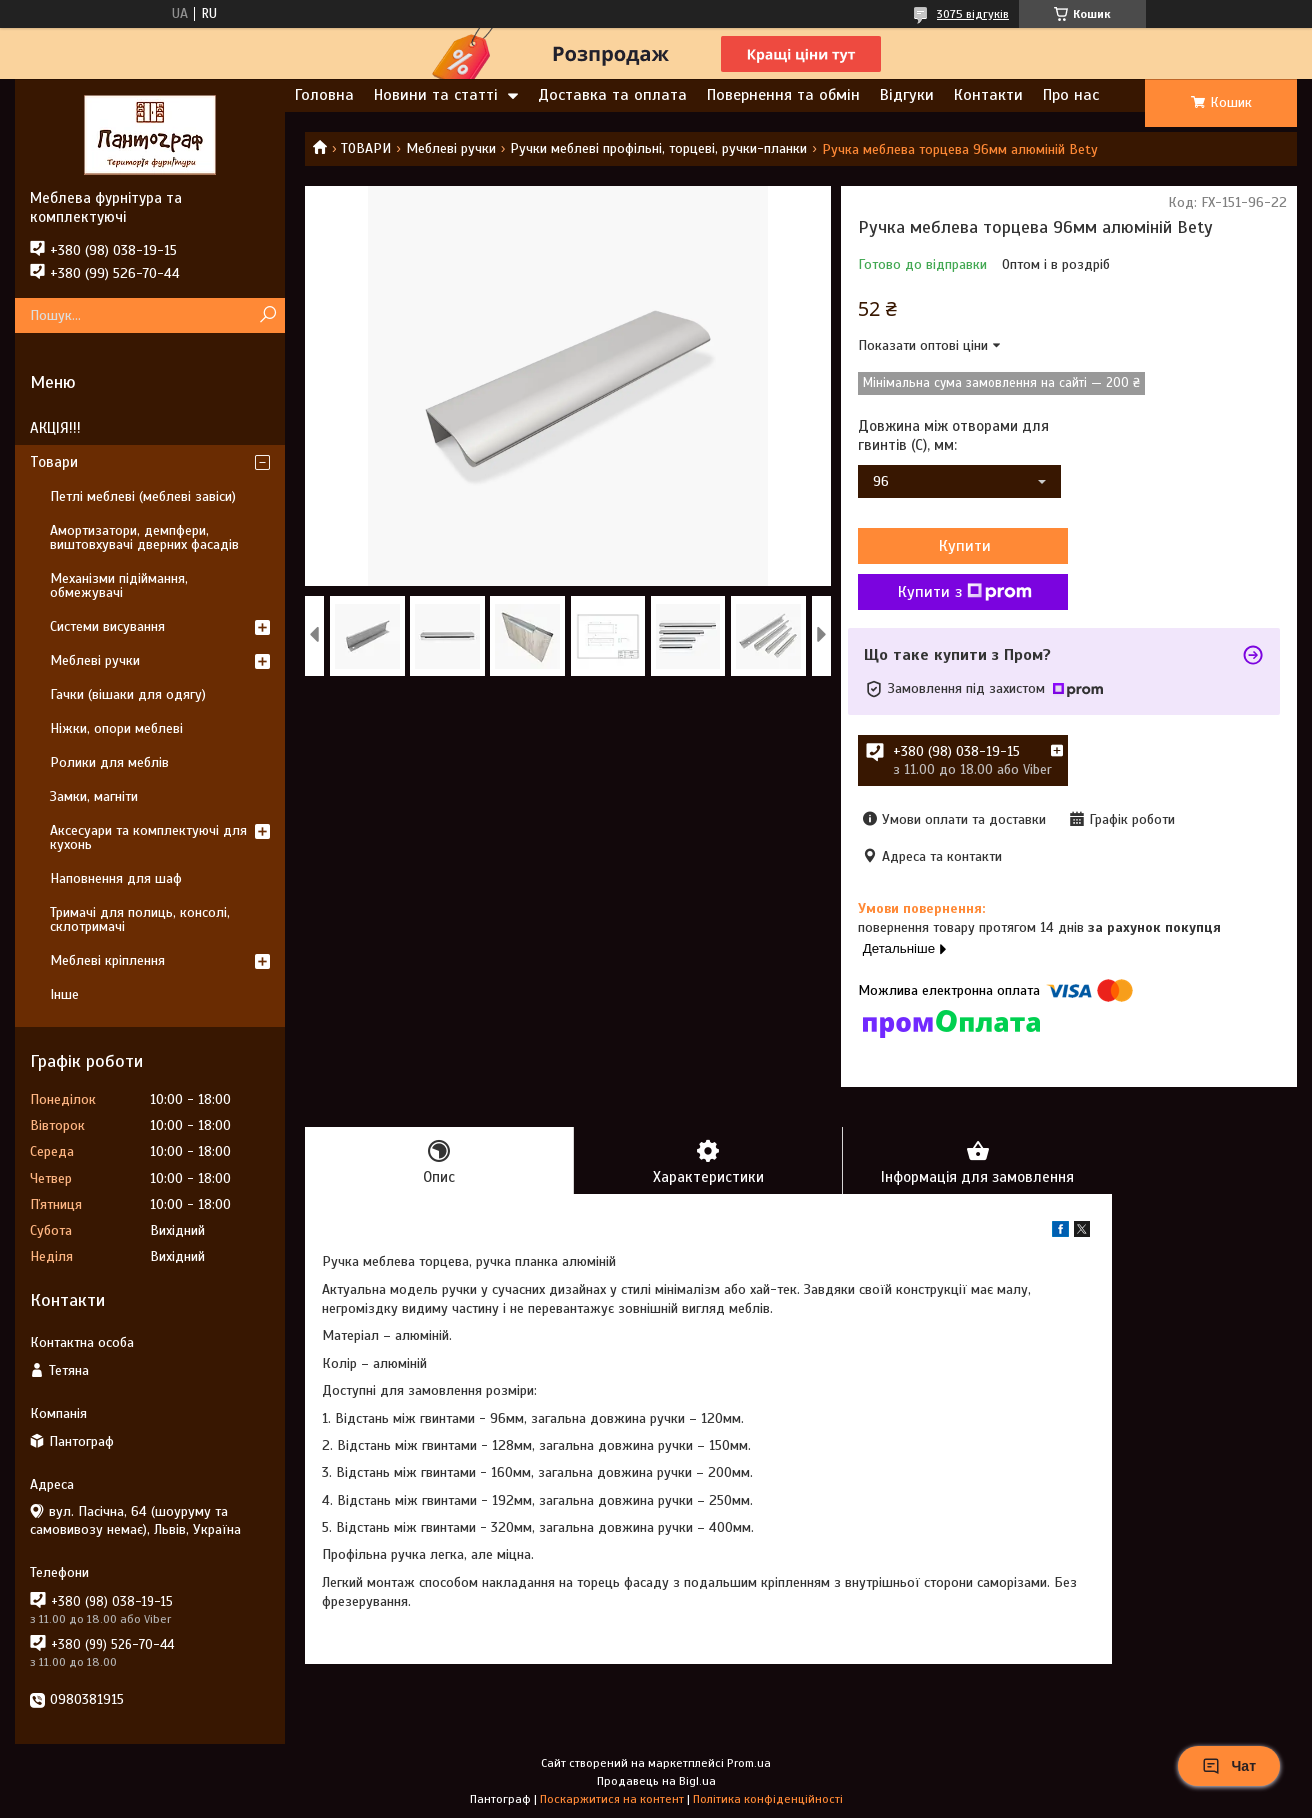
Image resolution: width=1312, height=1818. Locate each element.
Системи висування (107, 626)
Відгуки (907, 95)
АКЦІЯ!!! (55, 428)
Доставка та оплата (612, 95)
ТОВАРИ (366, 148)
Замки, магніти (94, 796)
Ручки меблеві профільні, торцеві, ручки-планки (658, 148)
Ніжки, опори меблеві (116, 728)
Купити (965, 546)
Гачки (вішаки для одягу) (128, 694)
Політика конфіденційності (768, 1799)
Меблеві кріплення (107, 960)
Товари (54, 462)
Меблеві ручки (451, 148)
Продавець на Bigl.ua (656, 1781)
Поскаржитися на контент (612, 1799)
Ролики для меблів (109, 762)
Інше (64, 994)
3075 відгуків (973, 14)
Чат (1229, 1766)
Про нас (1071, 95)
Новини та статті (436, 95)
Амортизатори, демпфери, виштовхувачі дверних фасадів (144, 537)
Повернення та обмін (783, 95)
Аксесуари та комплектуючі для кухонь (148, 837)
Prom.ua (749, 1763)
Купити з (965, 592)
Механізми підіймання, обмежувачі (119, 585)
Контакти (988, 95)
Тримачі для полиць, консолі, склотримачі (140, 919)
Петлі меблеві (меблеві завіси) (143, 496)
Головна (324, 95)
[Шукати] (267, 315)
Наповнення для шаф (116, 878)
